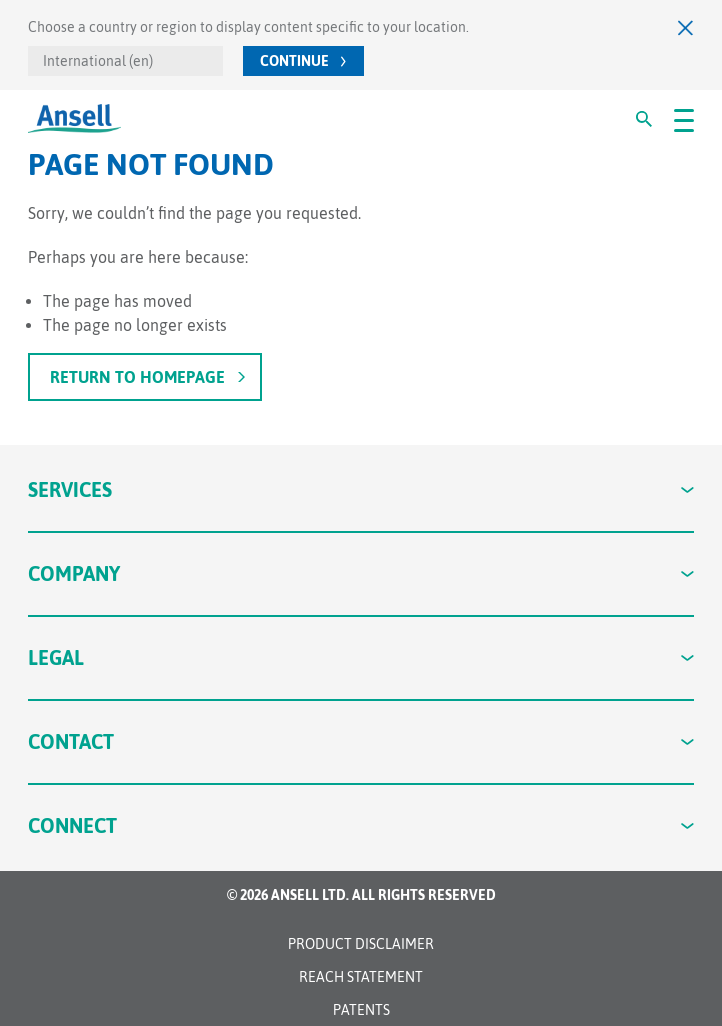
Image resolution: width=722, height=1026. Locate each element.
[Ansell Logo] (74, 118)
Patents (361, 1010)
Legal (361, 657)
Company (361, 573)
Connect (361, 825)
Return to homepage (137, 377)
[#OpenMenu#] (684, 119)
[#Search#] (644, 119)
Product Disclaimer (361, 944)
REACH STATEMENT (361, 977)
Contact (361, 741)
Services (361, 489)
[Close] (686, 27)
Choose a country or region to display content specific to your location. (248, 27)
